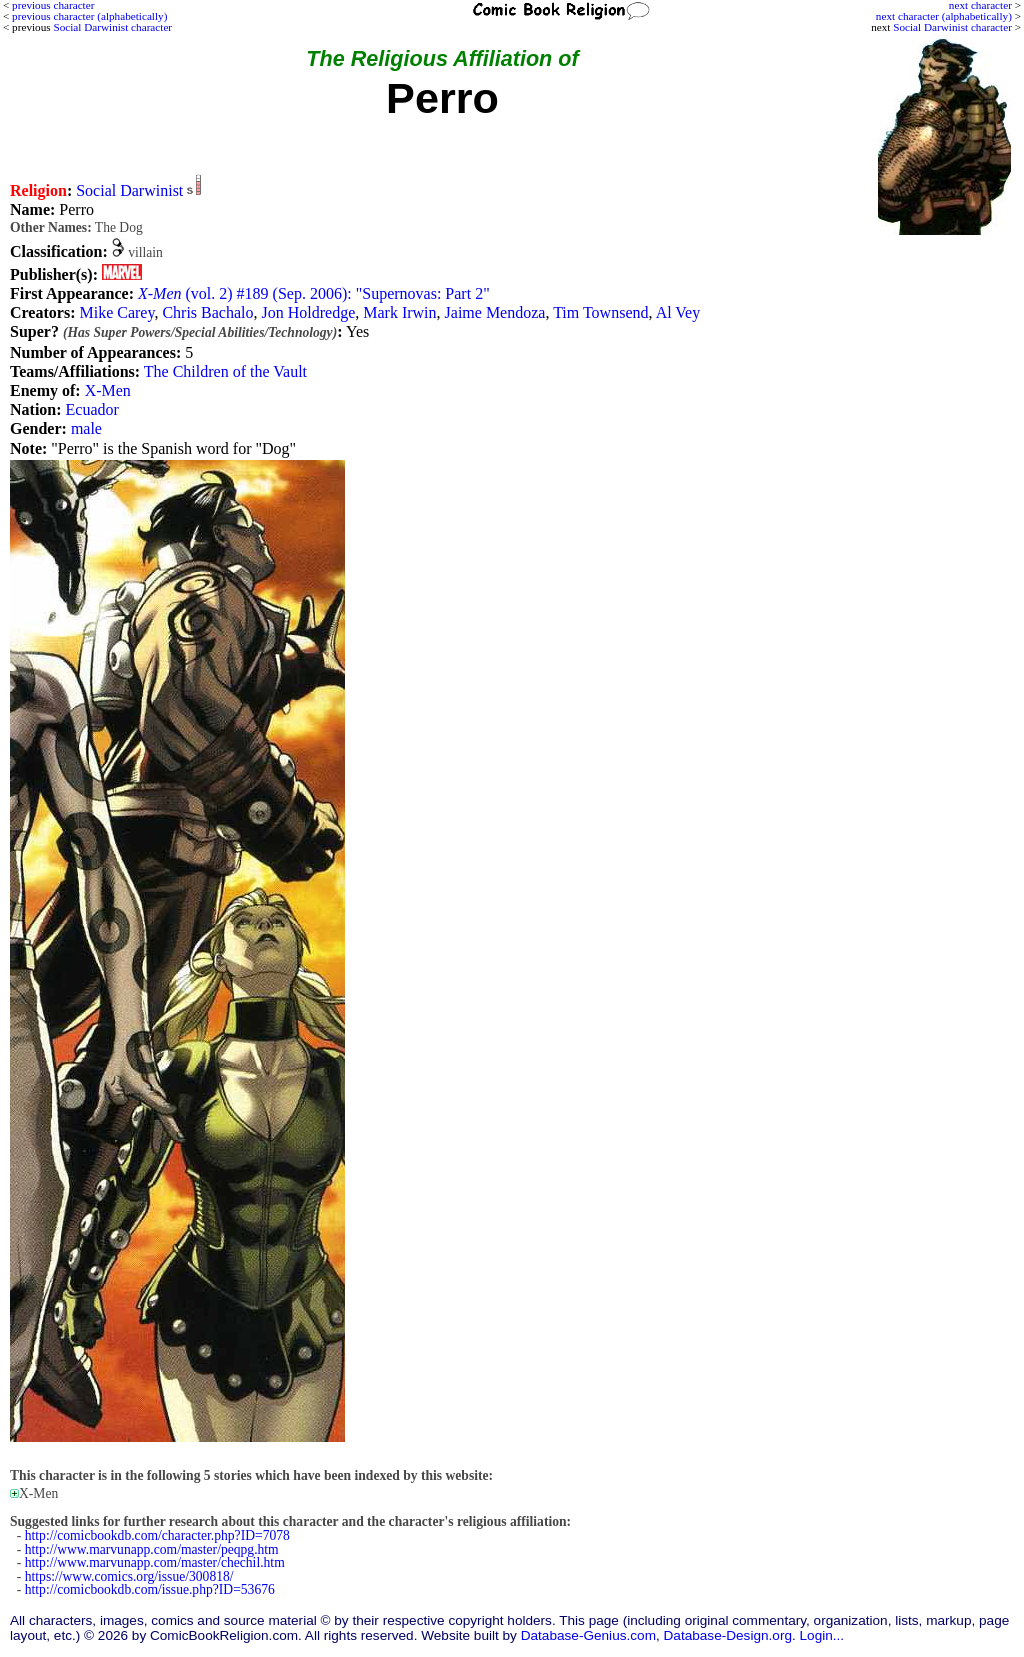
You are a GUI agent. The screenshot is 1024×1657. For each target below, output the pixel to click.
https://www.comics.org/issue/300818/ (129, 1576)
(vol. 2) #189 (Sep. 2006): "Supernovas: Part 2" (314, 293)
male (86, 428)
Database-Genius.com (588, 1635)
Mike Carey (116, 312)
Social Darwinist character (952, 27)
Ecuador (92, 409)
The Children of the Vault (225, 371)
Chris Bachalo (207, 312)
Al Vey (678, 312)
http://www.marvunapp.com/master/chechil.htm (155, 1562)
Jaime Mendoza (495, 312)
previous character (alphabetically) (89, 16)
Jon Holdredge (308, 312)
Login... (822, 1635)
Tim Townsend (600, 312)
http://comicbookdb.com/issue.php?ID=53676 (150, 1589)
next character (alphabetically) (944, 16)
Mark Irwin (399, 312)
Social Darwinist (129, 190)
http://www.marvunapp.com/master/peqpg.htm (152, 1549)
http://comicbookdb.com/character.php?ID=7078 (157, 1535)
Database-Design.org (728, 1635)
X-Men (108, 390)
